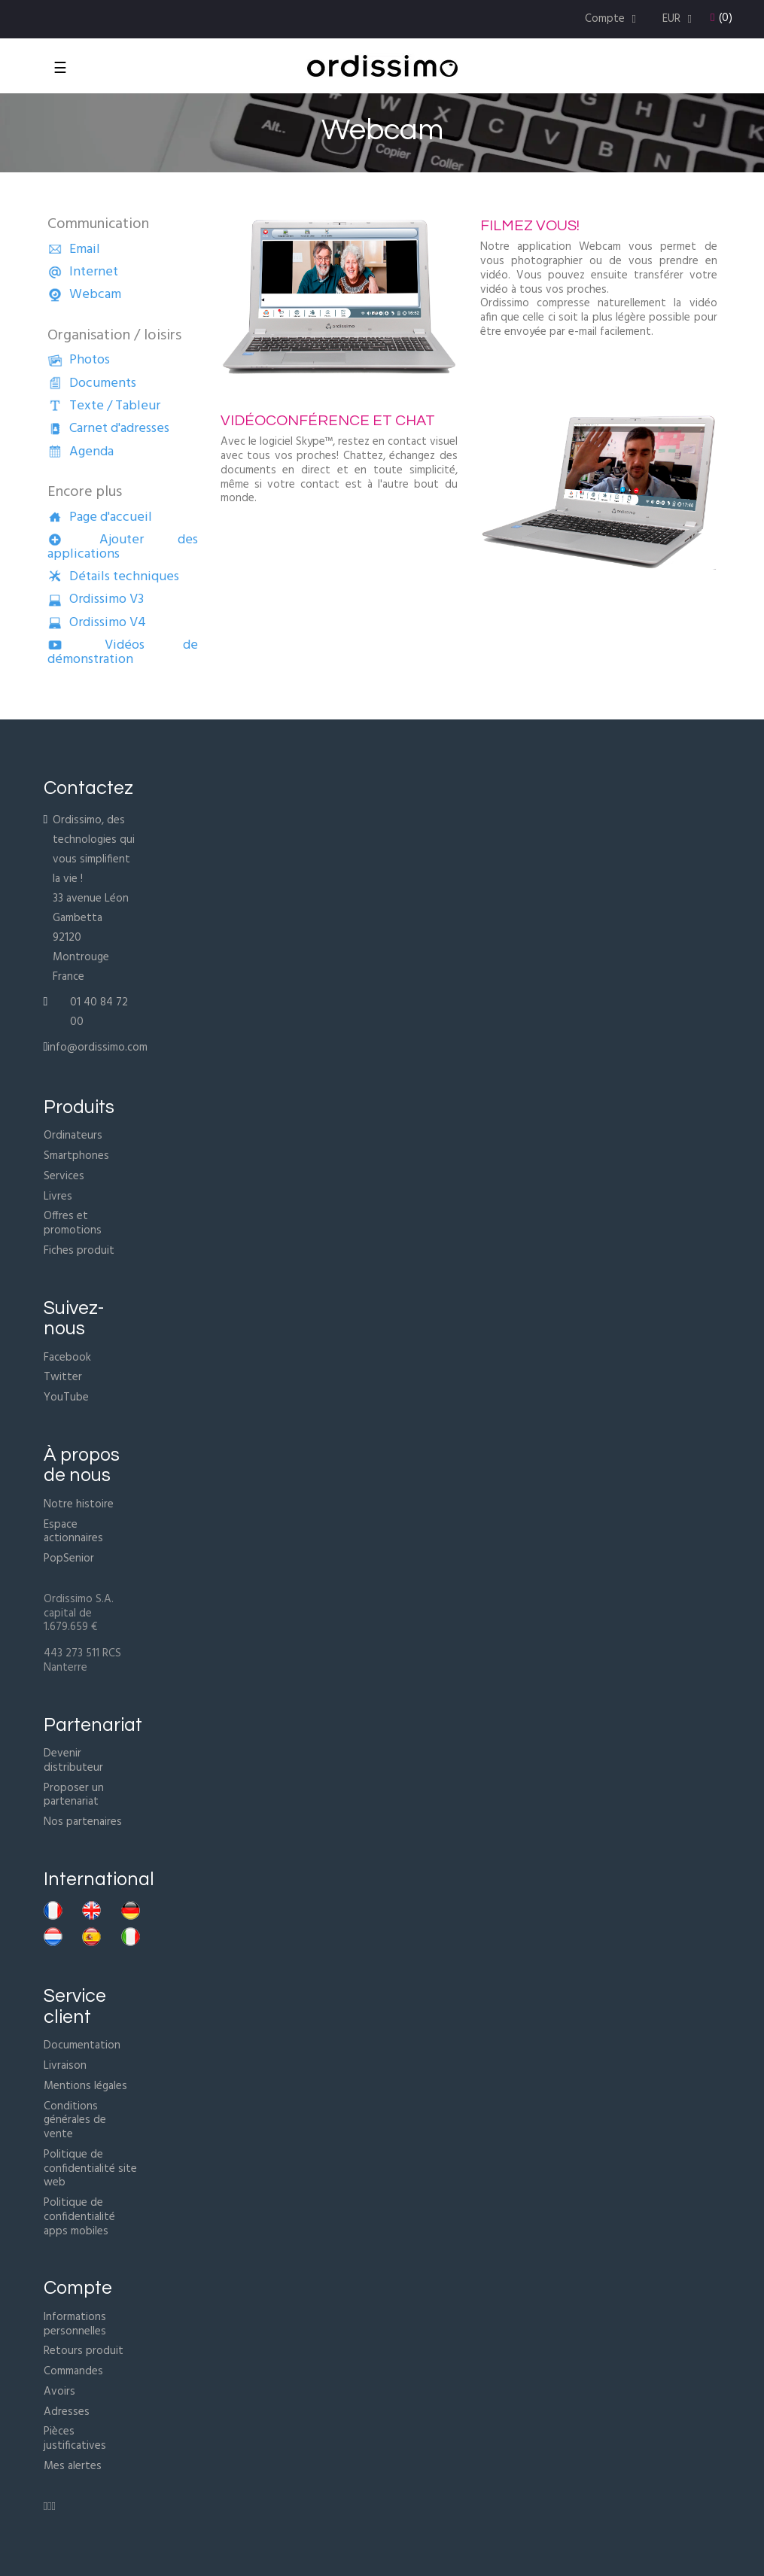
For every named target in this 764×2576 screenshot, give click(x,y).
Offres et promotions (73, 1223)
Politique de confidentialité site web (90, 2169)
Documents (91, 383)
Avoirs (59, 2392)
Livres (58, 1197)
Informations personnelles (75, 2324)
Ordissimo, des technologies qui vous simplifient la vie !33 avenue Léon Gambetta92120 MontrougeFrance (94, 898)
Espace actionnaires (73, 1532)
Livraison (65, 2066)
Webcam (84, 295)
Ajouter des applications (122, 547)
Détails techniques (113, 577)
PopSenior (69, 1559)
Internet (82, 272)
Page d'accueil (99, 517)
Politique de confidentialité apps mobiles (79, 2217)
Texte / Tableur (103, 406)
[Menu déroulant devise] (679, 19)
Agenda (80, 452)
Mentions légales (85, 2086)
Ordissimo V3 (95, 599)
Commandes (73, 2371)
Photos (78, 360)
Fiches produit (79, 1251)
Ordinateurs (73, 1136)
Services (64, 1176)
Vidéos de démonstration (122, 652)
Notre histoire (79, 1504)
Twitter (63, 1377)
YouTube (66, 1397)
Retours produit (83, 2351)
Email (73, 249)
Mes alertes (73, 2466)
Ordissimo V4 (96, 623)
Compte (78, 2288)
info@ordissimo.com (97, 1048)
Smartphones (76, 1156)
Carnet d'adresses (108, 428)
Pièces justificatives (75, 2438)
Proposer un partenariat (74, 1795)
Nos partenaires (83, 1822)
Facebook (67, 1358)
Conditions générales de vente (75, 2120)
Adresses (67, 2412)
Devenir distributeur (73, 1760)
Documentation (82, 2045)
